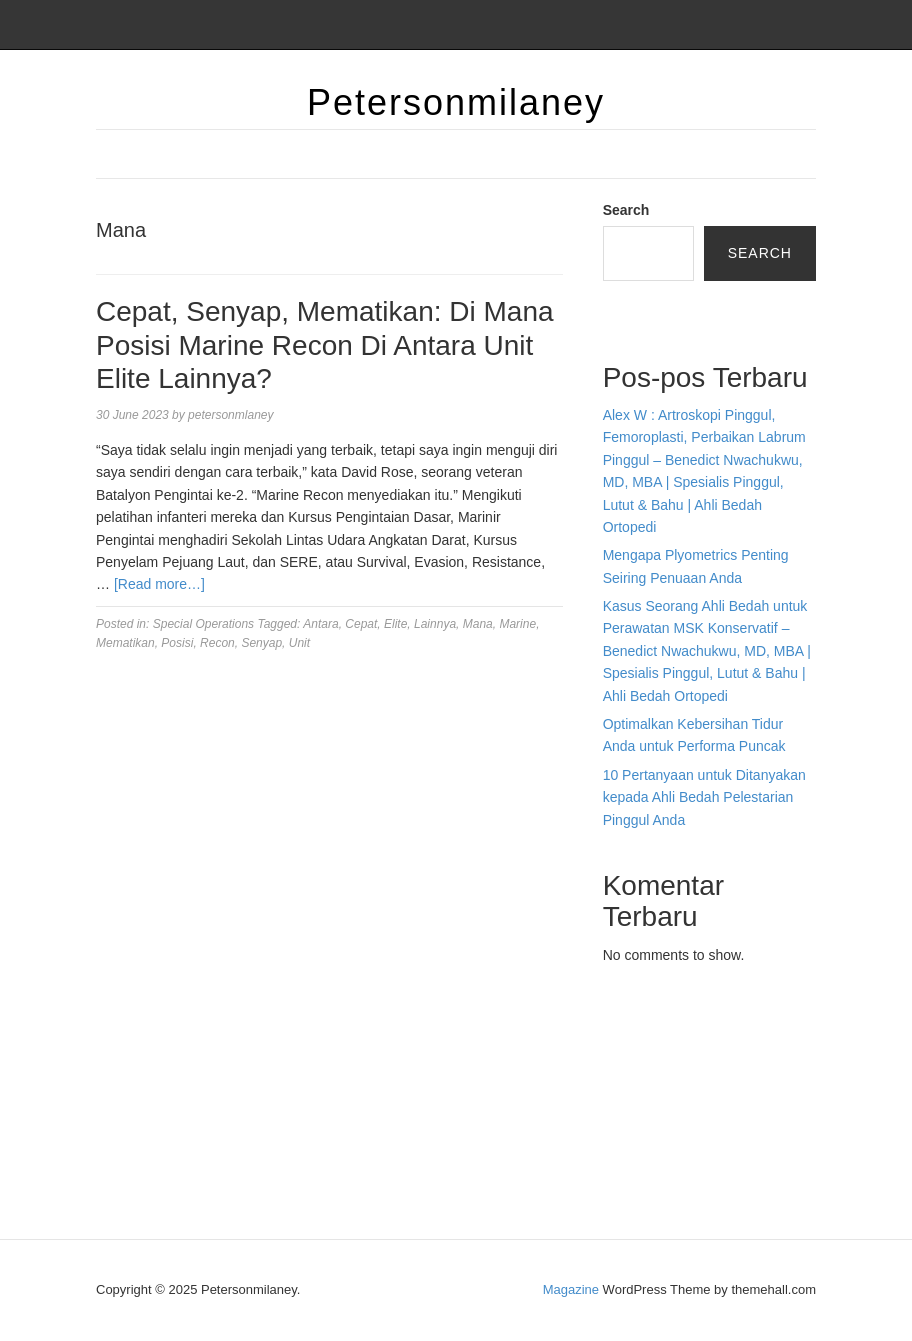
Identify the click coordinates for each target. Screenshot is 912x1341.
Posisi (177, 643)
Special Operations (203, 624)
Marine (517, 624)
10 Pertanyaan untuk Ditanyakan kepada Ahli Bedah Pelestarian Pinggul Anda (704, 797)
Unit (299, 643)
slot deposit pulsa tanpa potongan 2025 (695, 1110)
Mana (478, 624)
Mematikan (125, 643)
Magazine (571, 1289)
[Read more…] (159, 584)
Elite (395, 624)
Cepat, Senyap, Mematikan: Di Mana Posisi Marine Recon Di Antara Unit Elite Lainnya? (325, 345)
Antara (320, 624)
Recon (217, 643)
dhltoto (624, 999)
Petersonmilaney (456, 102)
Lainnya (435, 624)
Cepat (361, 624)
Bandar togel (642, 312)
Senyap (261, 643)
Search (626, 210)
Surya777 (633, 1178)
